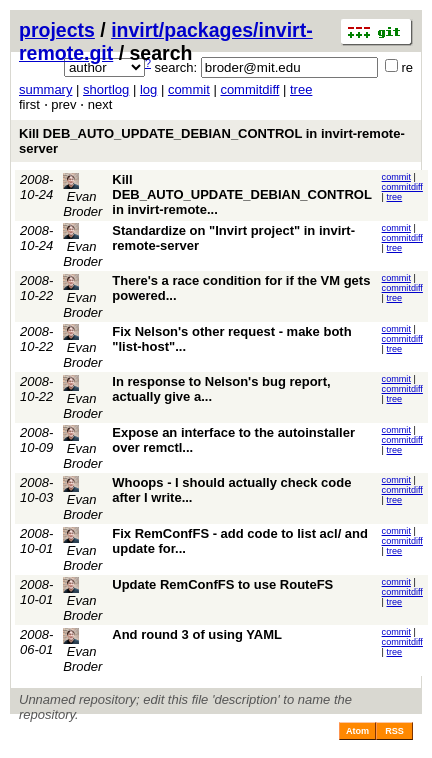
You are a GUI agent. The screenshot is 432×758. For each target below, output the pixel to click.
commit (189, 89)
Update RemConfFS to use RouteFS (222, 584)
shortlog (106, 89)
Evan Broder (82, 196)
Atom (357, 731)
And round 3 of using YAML (197, 634)
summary (45, 89)
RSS (394, 731)
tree (301, 89)
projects (57, 30)
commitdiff (249, 89)
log (148, 89)
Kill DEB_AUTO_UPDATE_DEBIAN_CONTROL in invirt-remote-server (212, 141)
